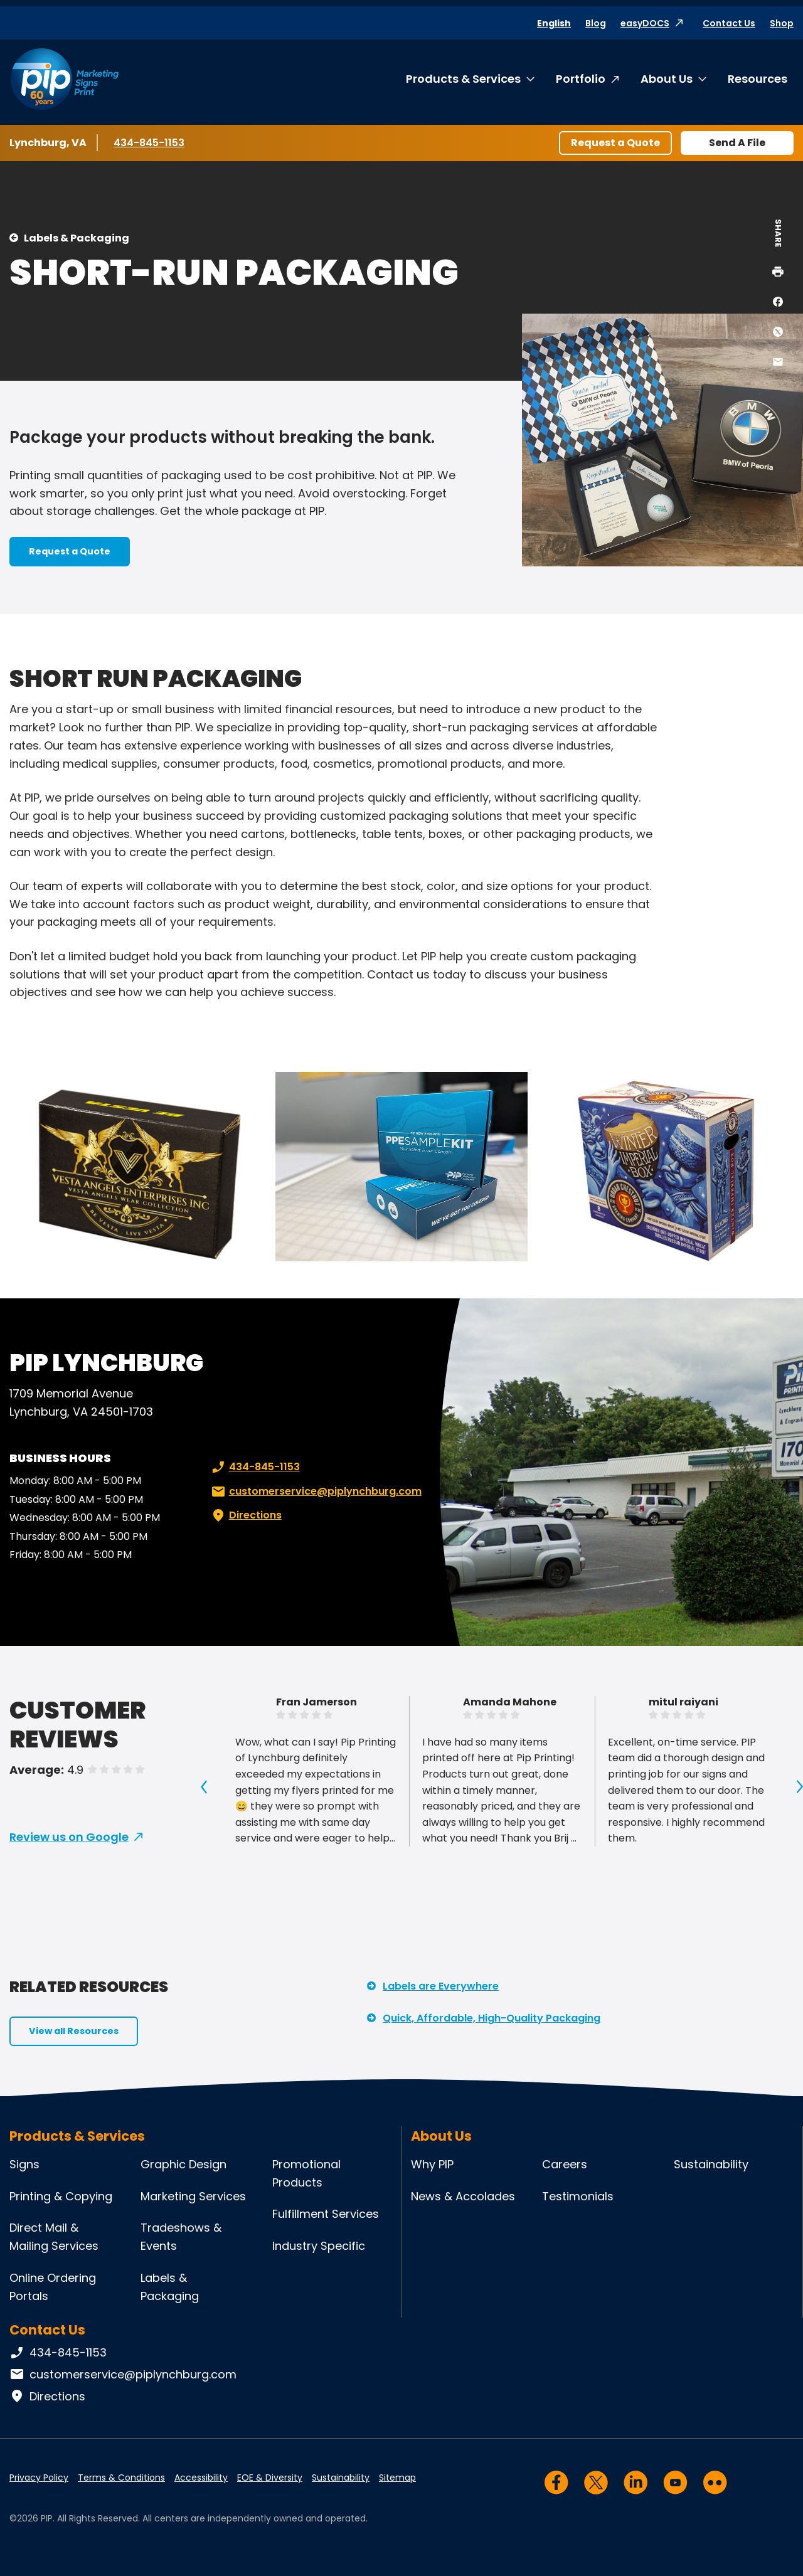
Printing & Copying (60, 2196)
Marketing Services (193, 2196)
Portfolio (580, 79)
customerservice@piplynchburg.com (315, 1491)
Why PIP (432, 2164)
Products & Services (463, 79)
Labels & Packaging (76, 238)
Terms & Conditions (121, 2477)
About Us (667, 79)
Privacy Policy (38, 2477)
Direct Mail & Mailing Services (53, 2237)
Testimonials (578, 2196)
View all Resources (74, 2031)
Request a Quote (615, 142)
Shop (782, 23)
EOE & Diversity (269, 2477)
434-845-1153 (151, 142)
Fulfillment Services (325, 2214)
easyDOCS (644, 23)
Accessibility (201, 2477)
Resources (757, 79)
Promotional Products (306, 2173)
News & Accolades (463, 2196)
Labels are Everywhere (441, 1986)
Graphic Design (183, 2164)
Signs (24, 2164)
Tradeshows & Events (181, 2237)
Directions (245, 1515)
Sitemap (397, 2477)
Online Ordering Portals (52, 2287)
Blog (595, 23)
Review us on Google (69, 1837)
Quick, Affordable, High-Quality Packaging (491, 2018)
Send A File (737, 142)
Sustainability (711, 2164)
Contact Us (729, 23)
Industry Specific (318, 2246)
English (554, 23)
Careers (564, 2164)
